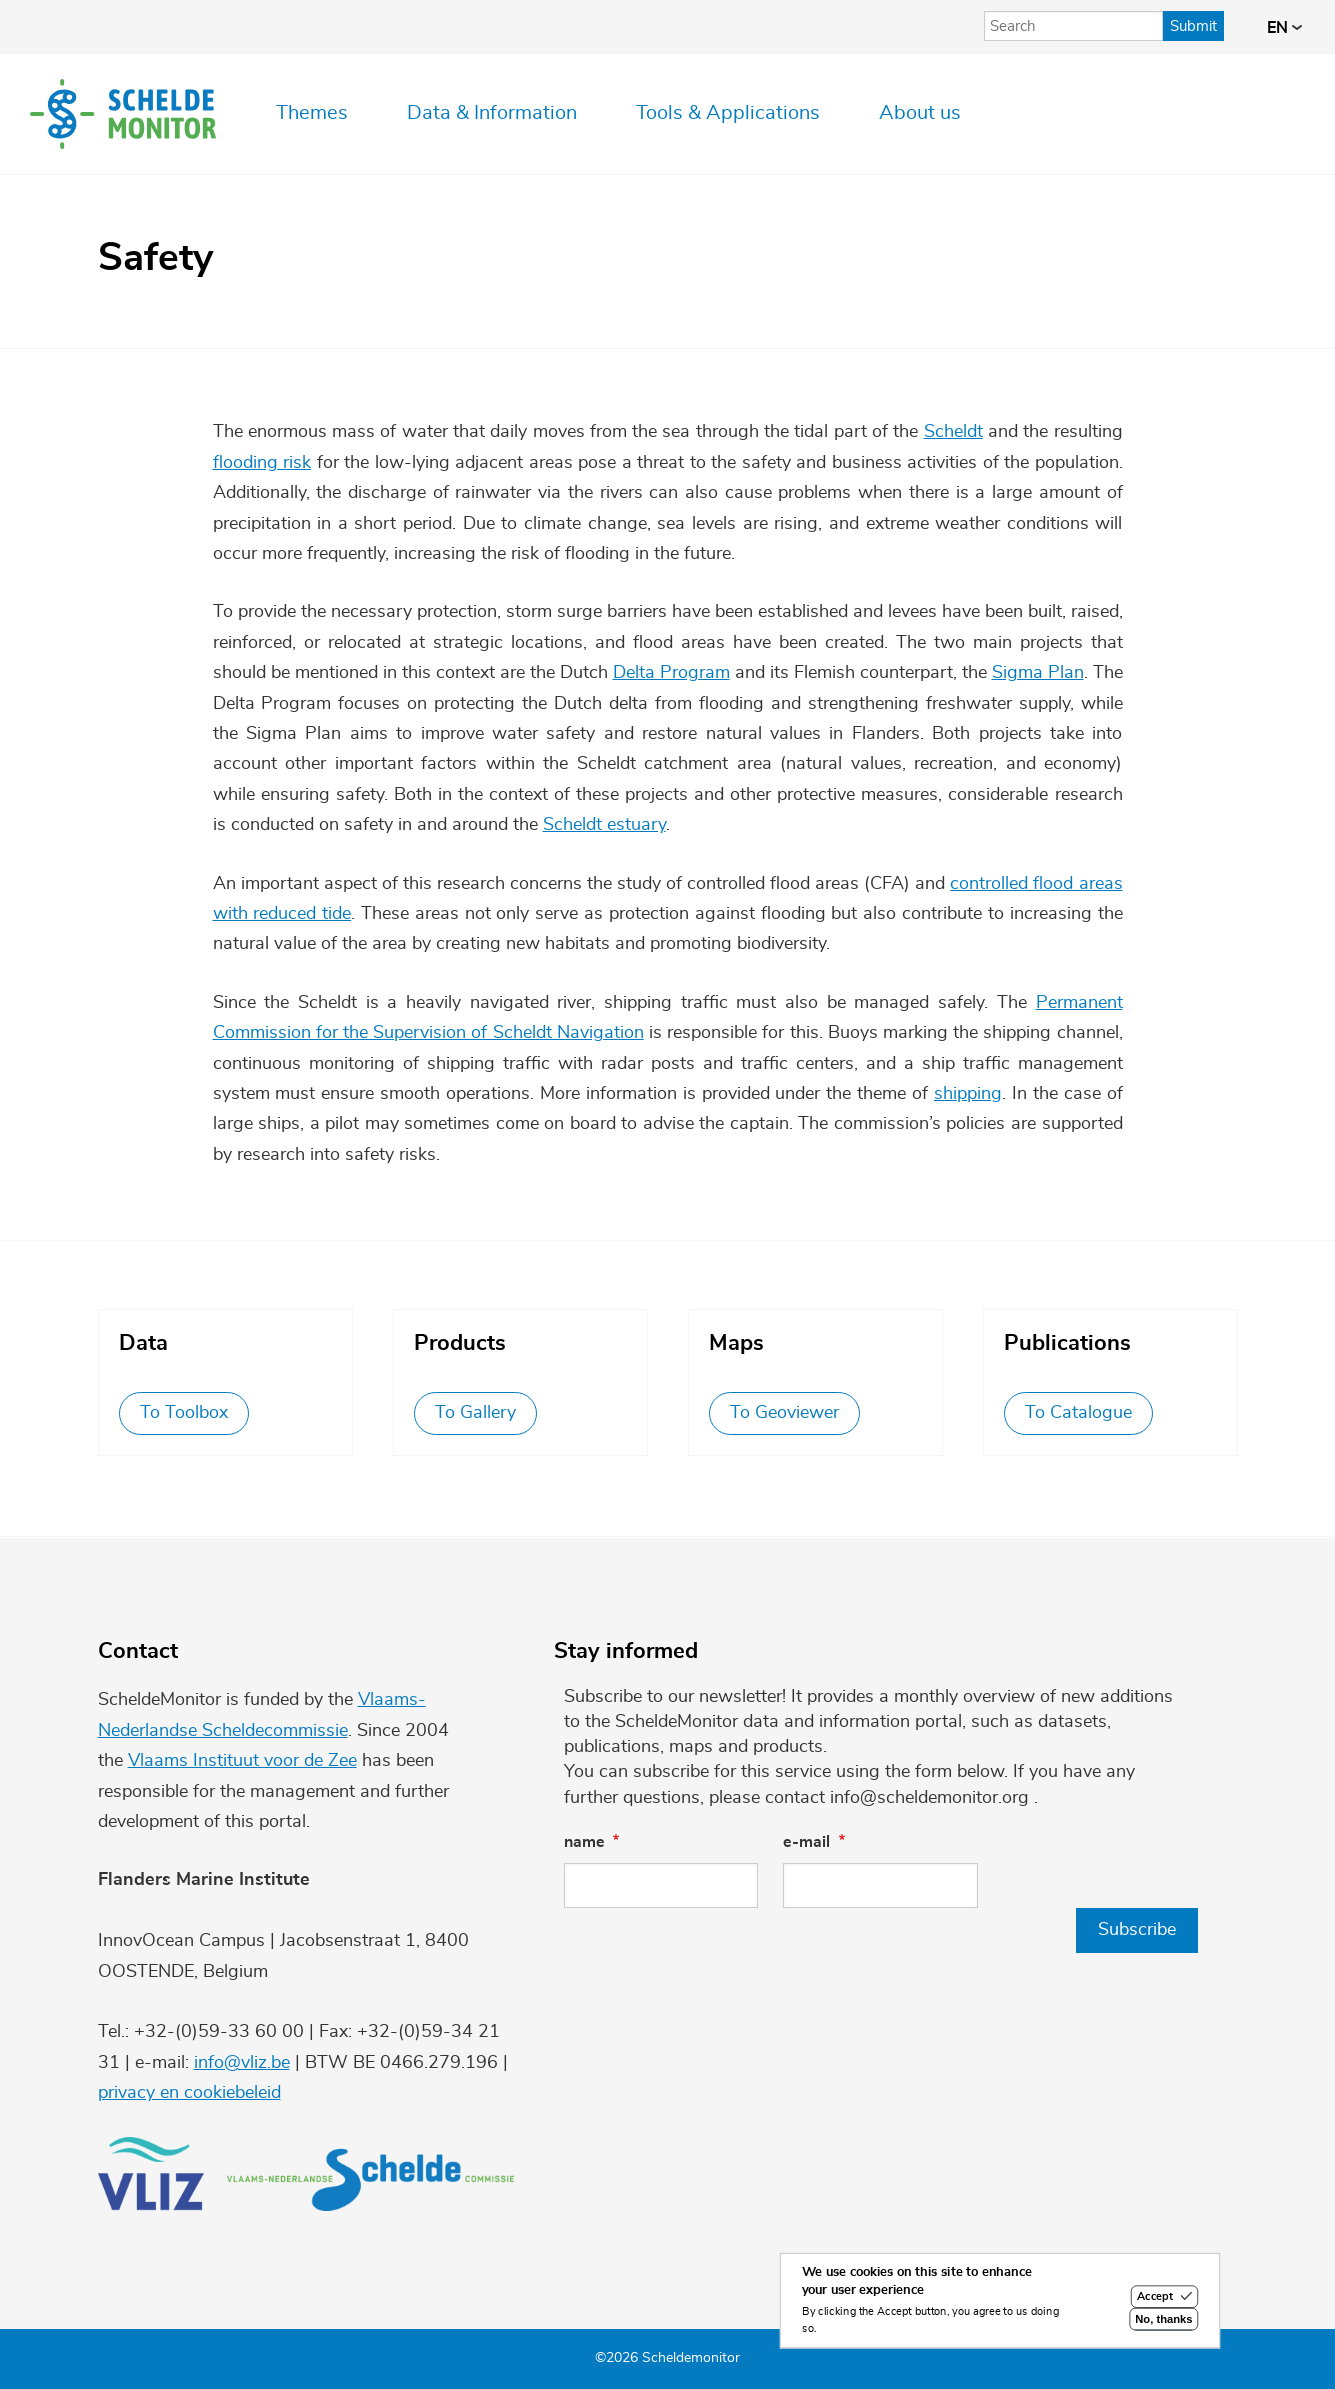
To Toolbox (184, 1413)
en (1284, 28)
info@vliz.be (242, 2063)
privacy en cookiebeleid (189, 2093)
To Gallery (475, 1413)
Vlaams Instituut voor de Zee (242, 1761)
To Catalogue (1078, 1413)
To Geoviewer (784, 1413)
